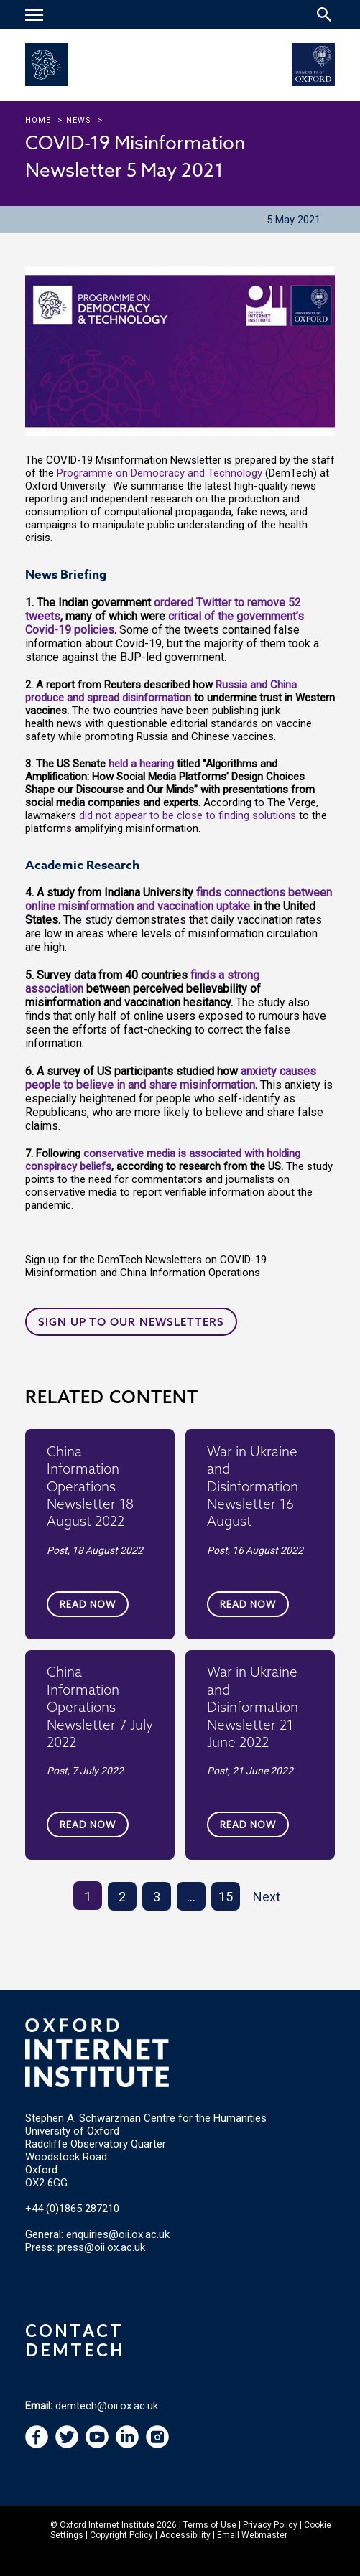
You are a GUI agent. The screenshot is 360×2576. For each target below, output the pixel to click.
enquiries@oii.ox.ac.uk (118, 2234)
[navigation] (36, 16)
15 (225, 1896)
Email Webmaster (252, 2535)
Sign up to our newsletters (131, 1322)
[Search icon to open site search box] (324, 14)
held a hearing (141, 763)
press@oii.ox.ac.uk (101, 2247)
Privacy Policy (270, 2525)
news (78, 120)
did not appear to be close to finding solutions (187, 815)
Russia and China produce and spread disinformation (161, 691)
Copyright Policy (121, 2535)
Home (38, 120)
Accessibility (185, 2535)
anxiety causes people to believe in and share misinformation (170, 1078)
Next (266, 1896)
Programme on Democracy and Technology (159, 473)
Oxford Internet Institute (107, 2525)
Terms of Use (209, 2525)
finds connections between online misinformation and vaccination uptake (178, 899)
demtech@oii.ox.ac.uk (106, 2405)
